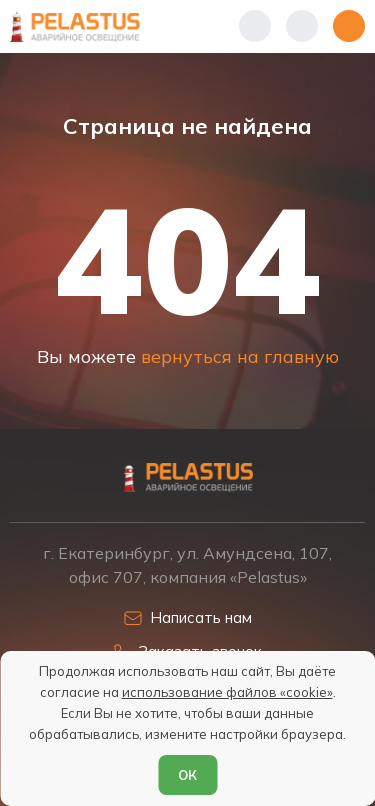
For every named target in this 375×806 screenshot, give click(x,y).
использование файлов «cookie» (227, 692)
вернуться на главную (240, 356)
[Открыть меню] (349, 26)
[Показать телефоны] (255, 26)
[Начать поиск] (302, 26)
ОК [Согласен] (187, 775)
